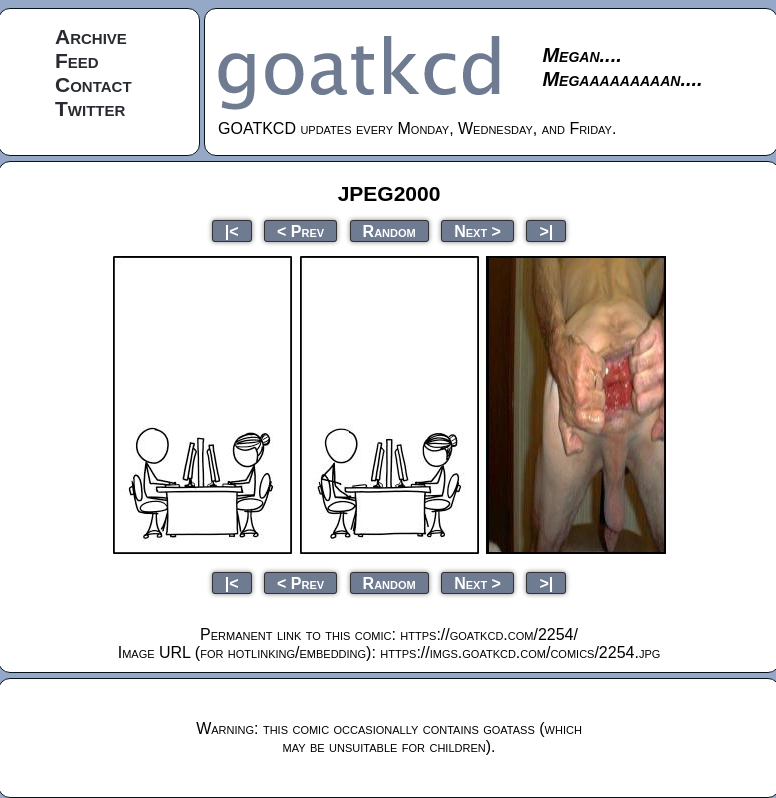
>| (546, 230)
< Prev (300, 230)
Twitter (90, 108)
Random (389, 230)
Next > (477, 230)
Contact (93, 84)
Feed (77, 60)
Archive (91, 36)
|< (232, 230)
